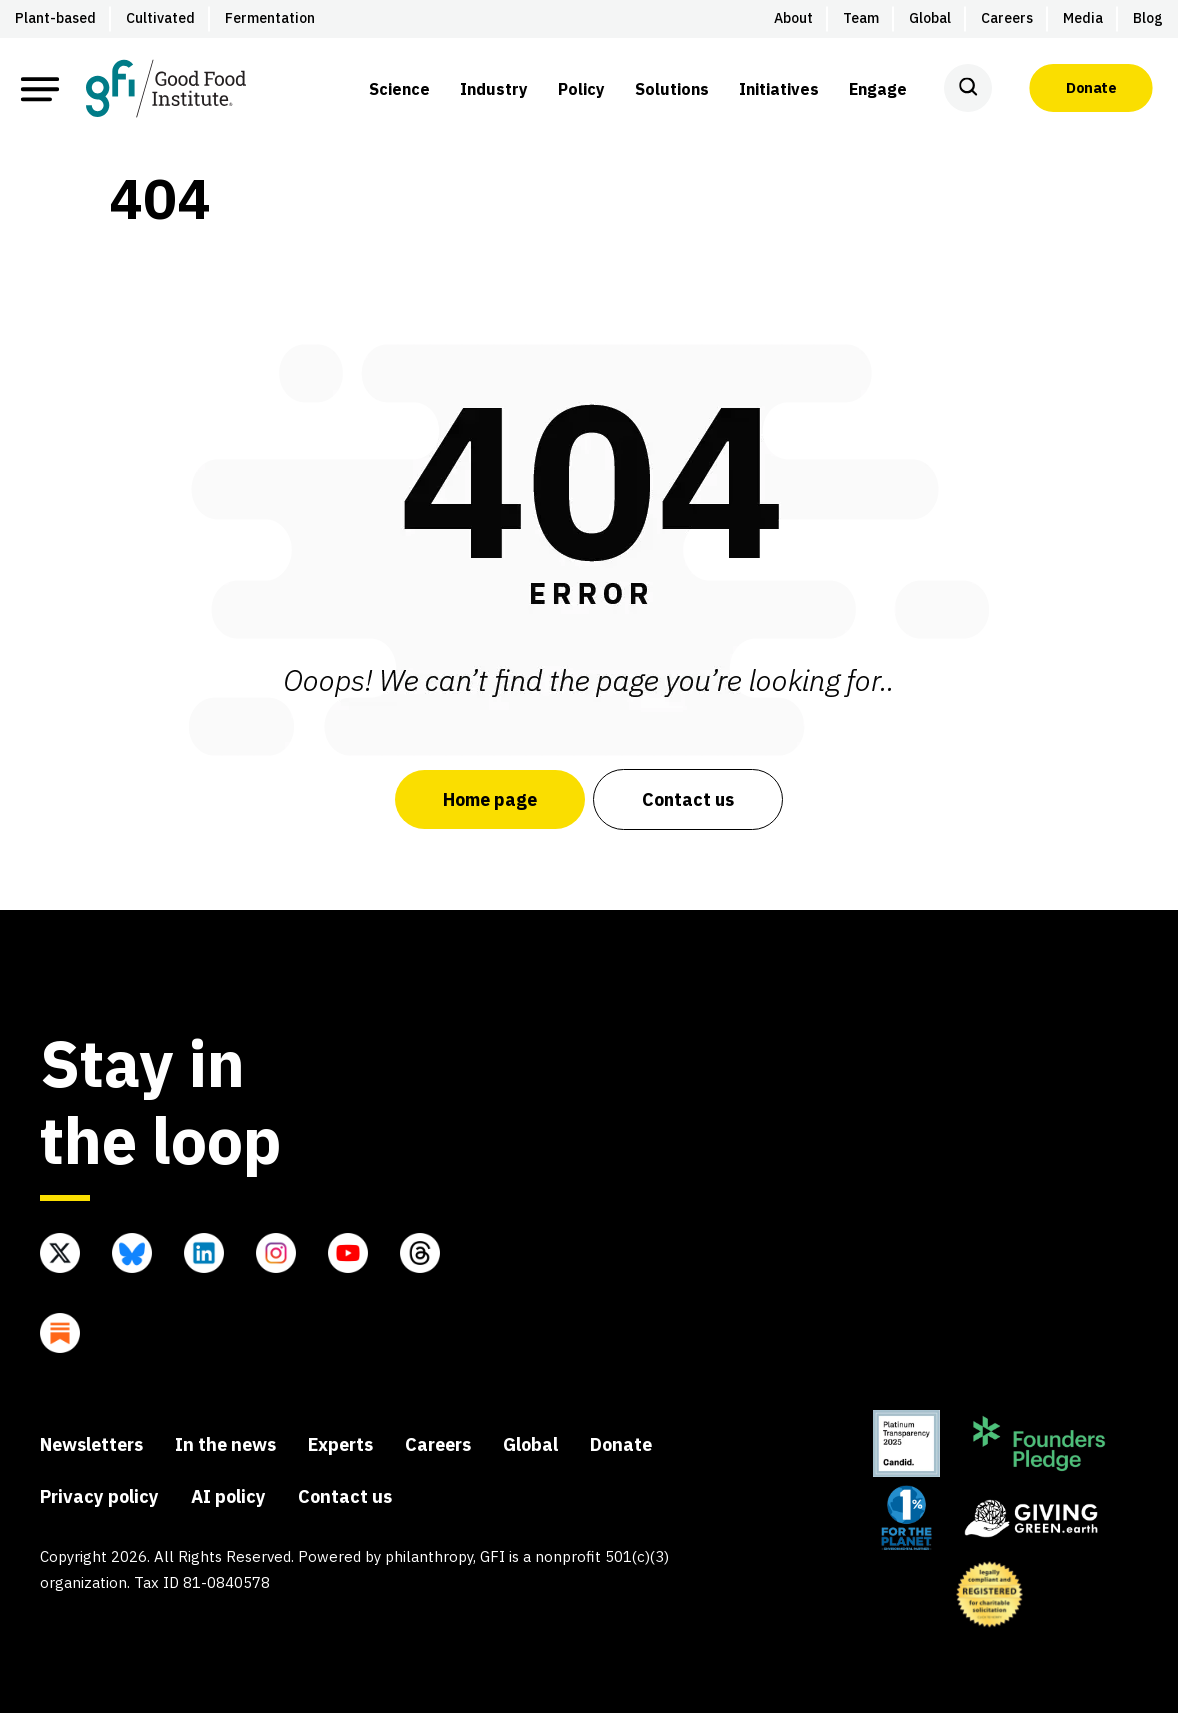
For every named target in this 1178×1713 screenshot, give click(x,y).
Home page (489, 799)
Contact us (688, 799)
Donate (1091, 88)
